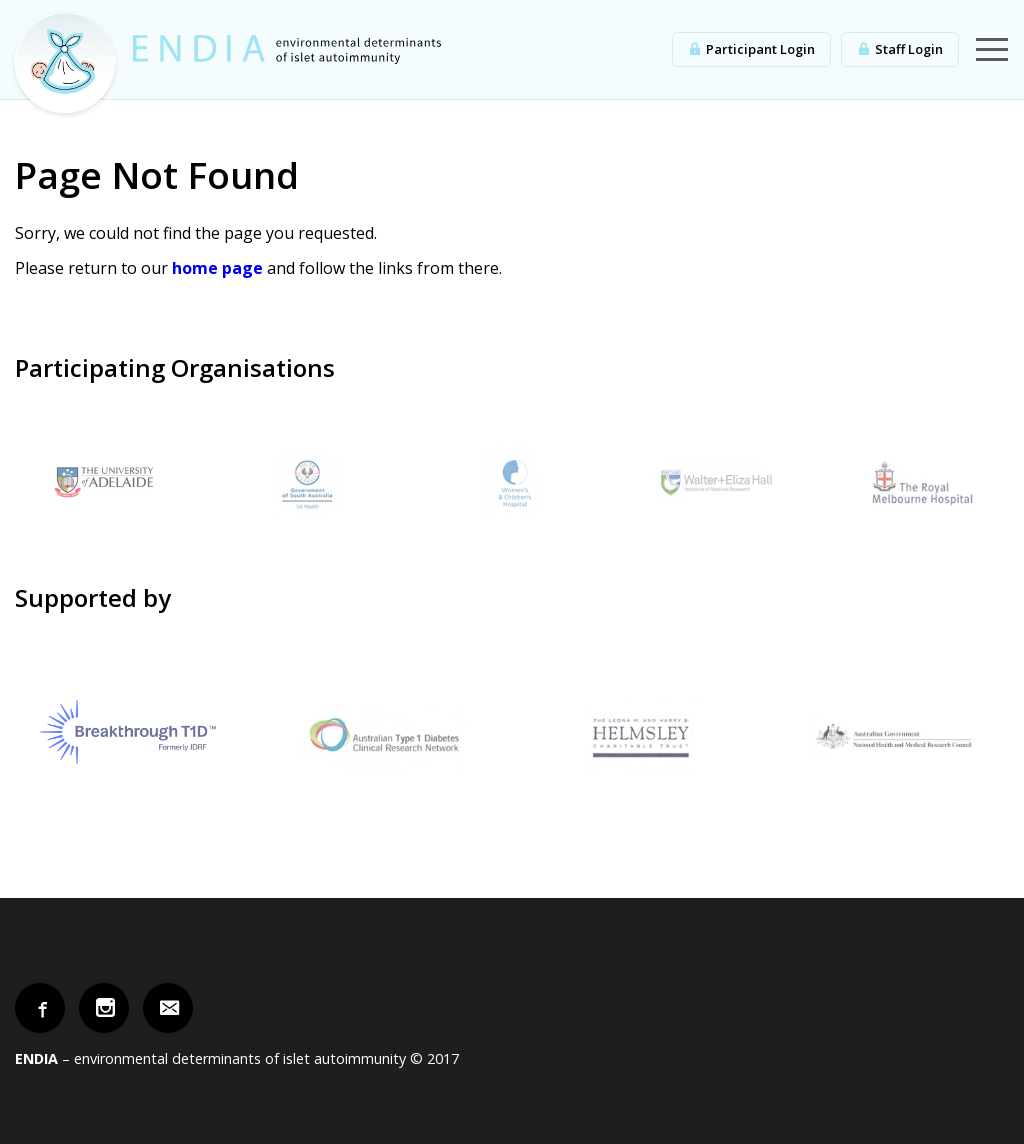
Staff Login (909, 49)
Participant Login (760, 49)
